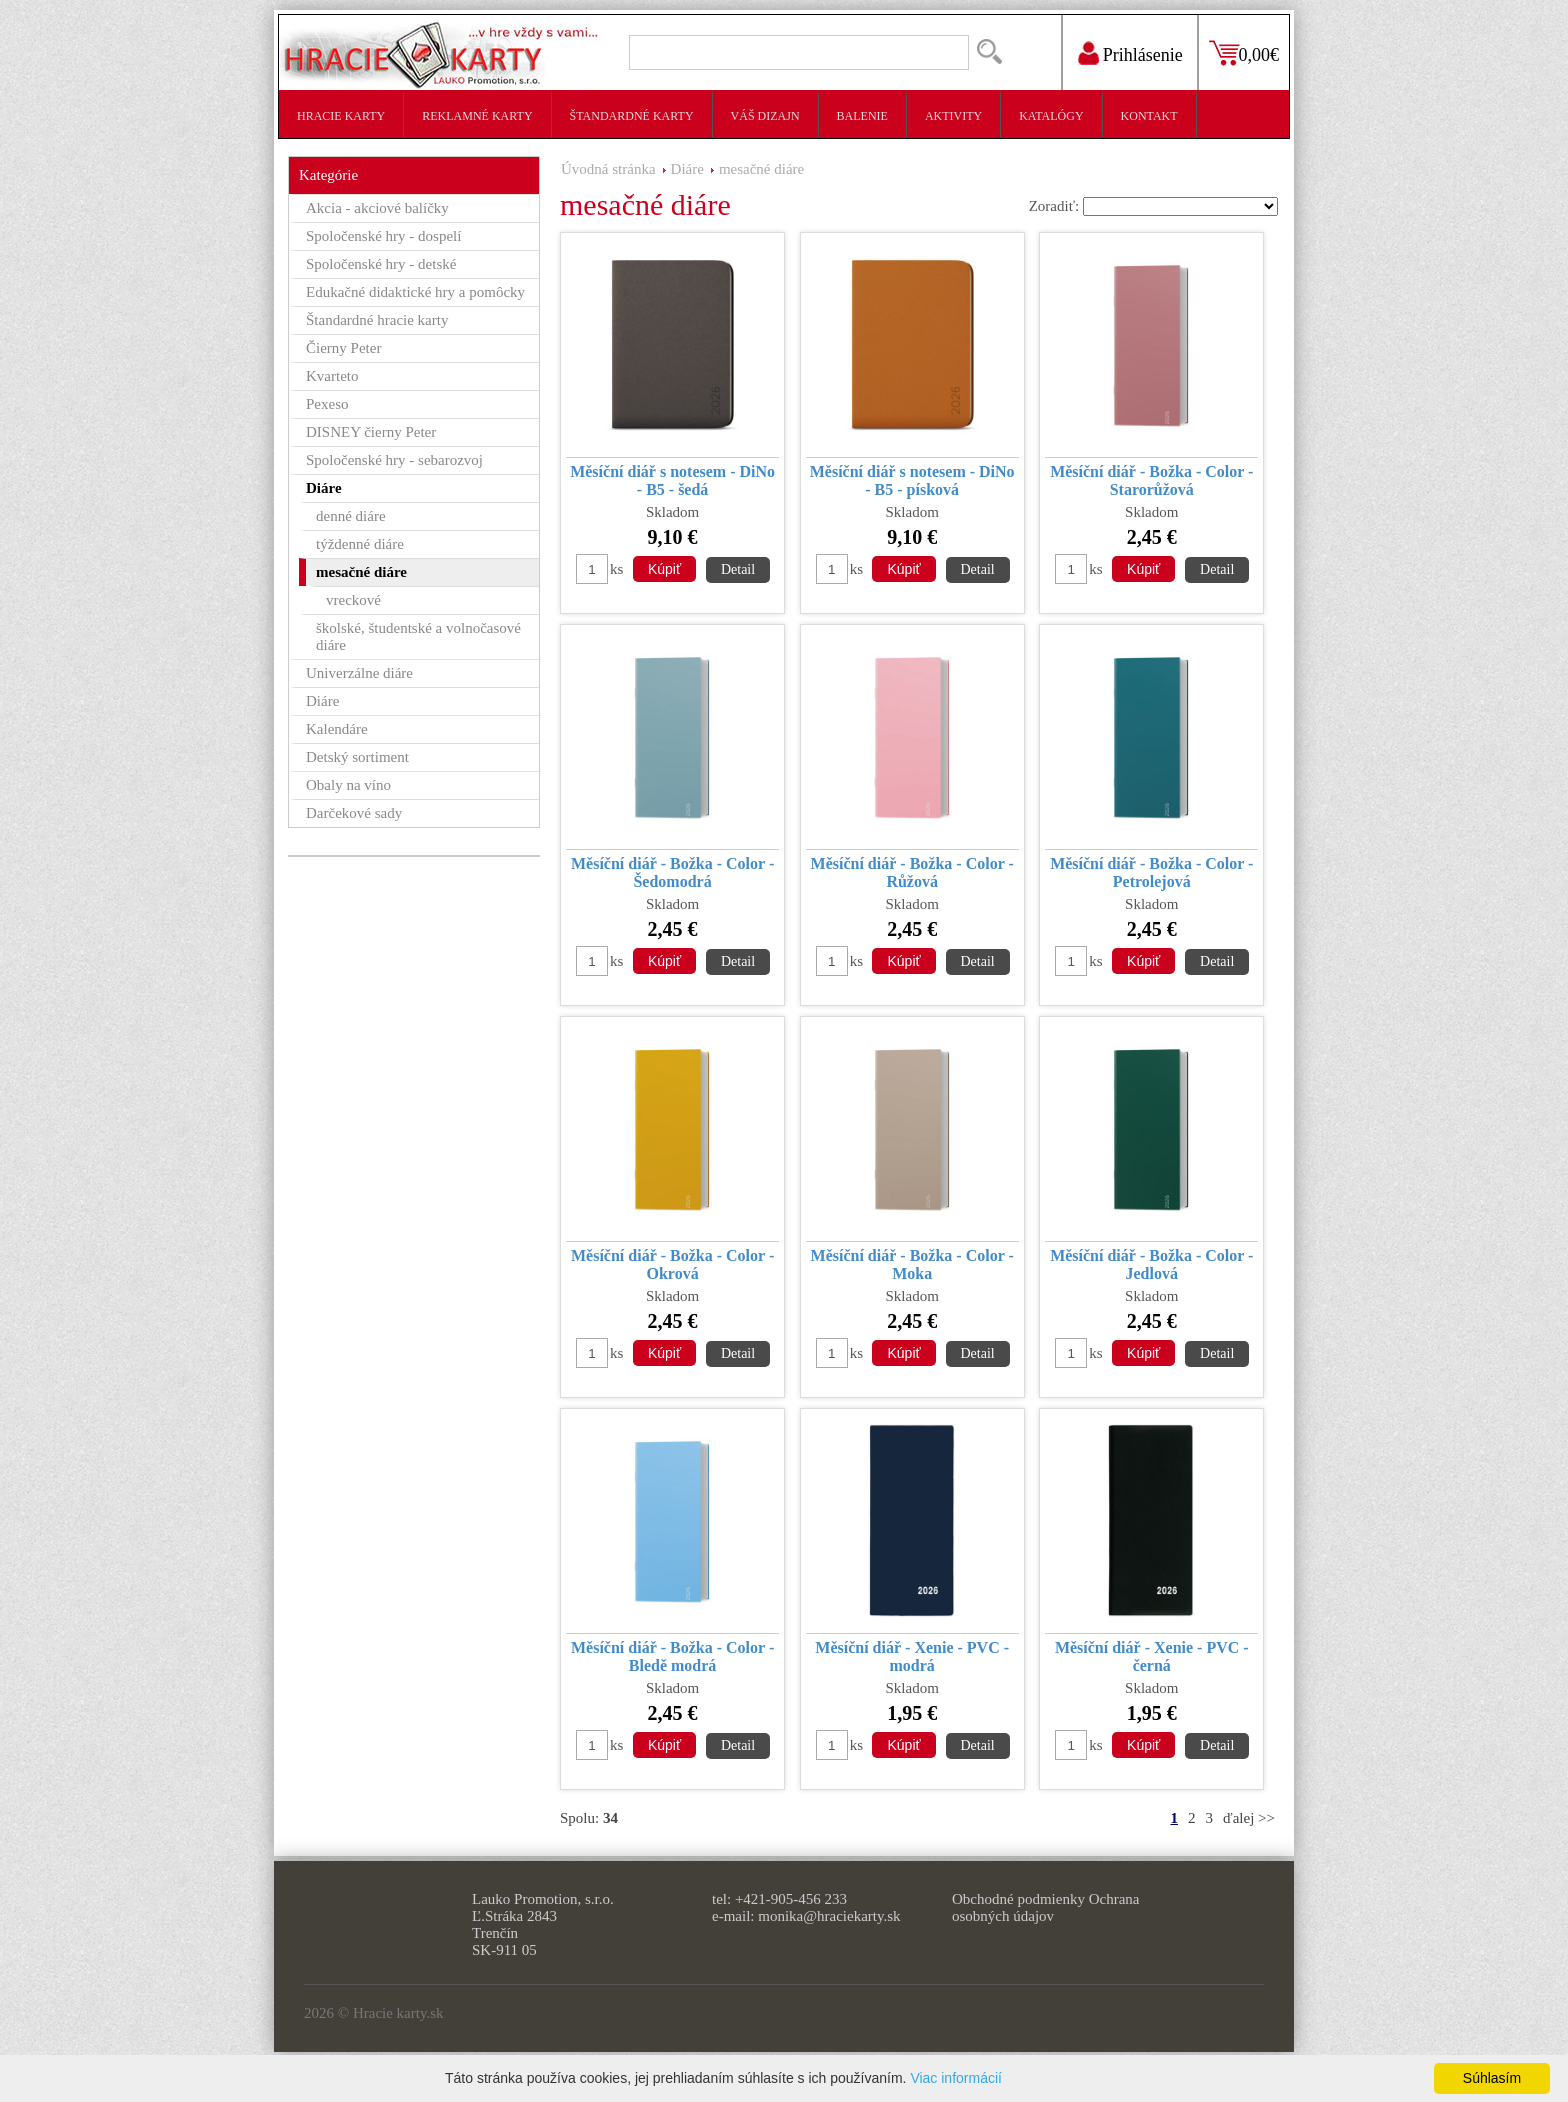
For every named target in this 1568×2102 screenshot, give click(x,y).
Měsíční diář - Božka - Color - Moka (912, 1264)
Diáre (687, 169)
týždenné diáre (360, 544)
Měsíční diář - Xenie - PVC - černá (1152, 1656)
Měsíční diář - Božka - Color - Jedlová (1151, 1264)
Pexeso (327, 404)
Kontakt (1149, 116)
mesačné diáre (761, 169)
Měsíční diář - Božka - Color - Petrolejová (1151, 872)
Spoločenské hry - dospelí (383, 236)
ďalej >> (1249, 1818)
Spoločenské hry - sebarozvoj (394, 460)
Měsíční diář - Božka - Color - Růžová (912, 872)
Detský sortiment (357, 757)
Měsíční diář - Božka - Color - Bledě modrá (672, 1656)
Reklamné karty (477, 116)
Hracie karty (341, 116)
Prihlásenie (1143, 55)
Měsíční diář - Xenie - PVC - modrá (912, 1656)
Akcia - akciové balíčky (377, 208)
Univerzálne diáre (359, 673)
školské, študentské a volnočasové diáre (418, 636)
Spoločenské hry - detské (381, 264)
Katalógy (1051, 116)
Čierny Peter (343, 348)
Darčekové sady (354, 813)
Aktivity (953, 116)
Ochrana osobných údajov (1045, 1907)
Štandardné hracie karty (377, 320)
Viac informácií (956, 2078)
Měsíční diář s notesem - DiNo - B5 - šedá (672, 480)
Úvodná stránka (608, 169)
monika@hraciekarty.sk (829, 1916)
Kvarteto (332, 376)
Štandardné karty (632, 116)
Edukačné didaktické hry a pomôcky (415, 292)
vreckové (353, 600)
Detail (738, 569)
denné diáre (351, 516)
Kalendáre (337, 729)
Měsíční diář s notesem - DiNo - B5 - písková (912, 480)
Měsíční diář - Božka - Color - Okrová (672, 1264)
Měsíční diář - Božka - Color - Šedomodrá (672, 872)
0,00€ (1259, 55)
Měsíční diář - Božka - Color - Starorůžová (1151, 480)
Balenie (862, 116)
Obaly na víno (348, 785)
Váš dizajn (765, 116)
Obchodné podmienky (1018, 1899)
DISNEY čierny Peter (371, 432)
